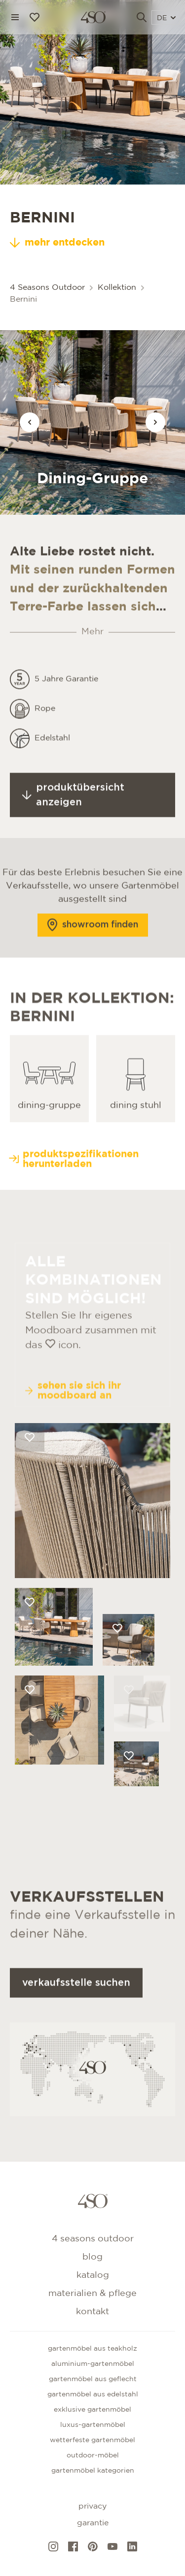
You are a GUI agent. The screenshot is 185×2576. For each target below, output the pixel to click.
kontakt (92, 2312)
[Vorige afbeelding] (29, 422)
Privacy (92, 2506)
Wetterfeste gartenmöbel (92, 2440)
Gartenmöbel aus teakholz (92, 2349)
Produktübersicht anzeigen (73, 839)
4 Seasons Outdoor (47, 287)
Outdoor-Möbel (93, 2455)
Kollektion (117, 287)
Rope (45, 752)
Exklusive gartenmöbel (92, 2410)
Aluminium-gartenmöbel (92, 2364)
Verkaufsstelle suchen (76, 2027)
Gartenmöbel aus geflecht (93, 2379)
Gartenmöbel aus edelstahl (92, 2394)
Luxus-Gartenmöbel (92, 2425)
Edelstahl (52, 782)
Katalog (92, 2275)
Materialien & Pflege (92, 2293)
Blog (92, 2257)
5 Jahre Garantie (66, 723)
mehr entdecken (57, 243)
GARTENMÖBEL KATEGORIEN (92, 2471)
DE (166, 18)
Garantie (93, 2523)
